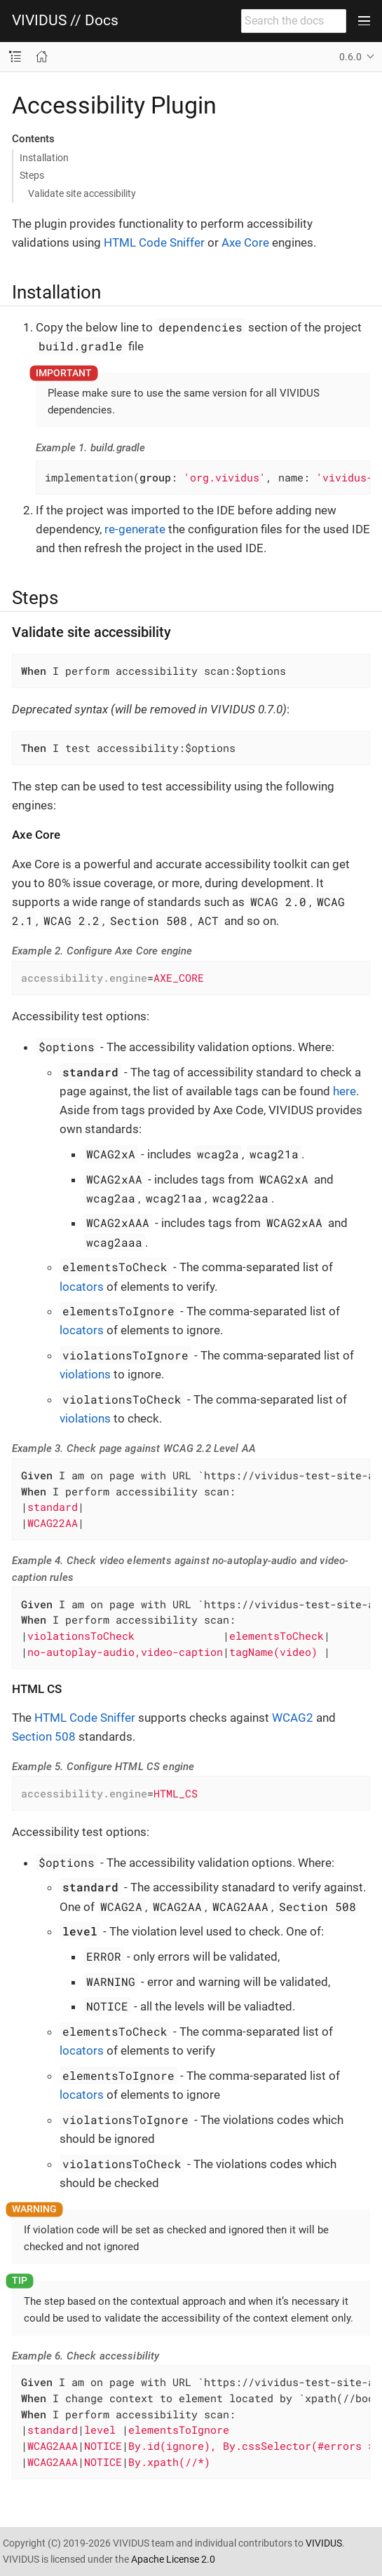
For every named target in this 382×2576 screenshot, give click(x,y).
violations (85, 1374)
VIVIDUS (324, 2543)
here (344, 1091)
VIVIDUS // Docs (65, 20)
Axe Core (245, 242)
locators (82, 1287)
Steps (32, 175)
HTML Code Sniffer (154, 242)
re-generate (134, 529)
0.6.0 (350, 56)
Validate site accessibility (82, 193)
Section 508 (44, 1736)
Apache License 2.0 (173, 2559)
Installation (44, 157)
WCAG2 (292, 1718)
